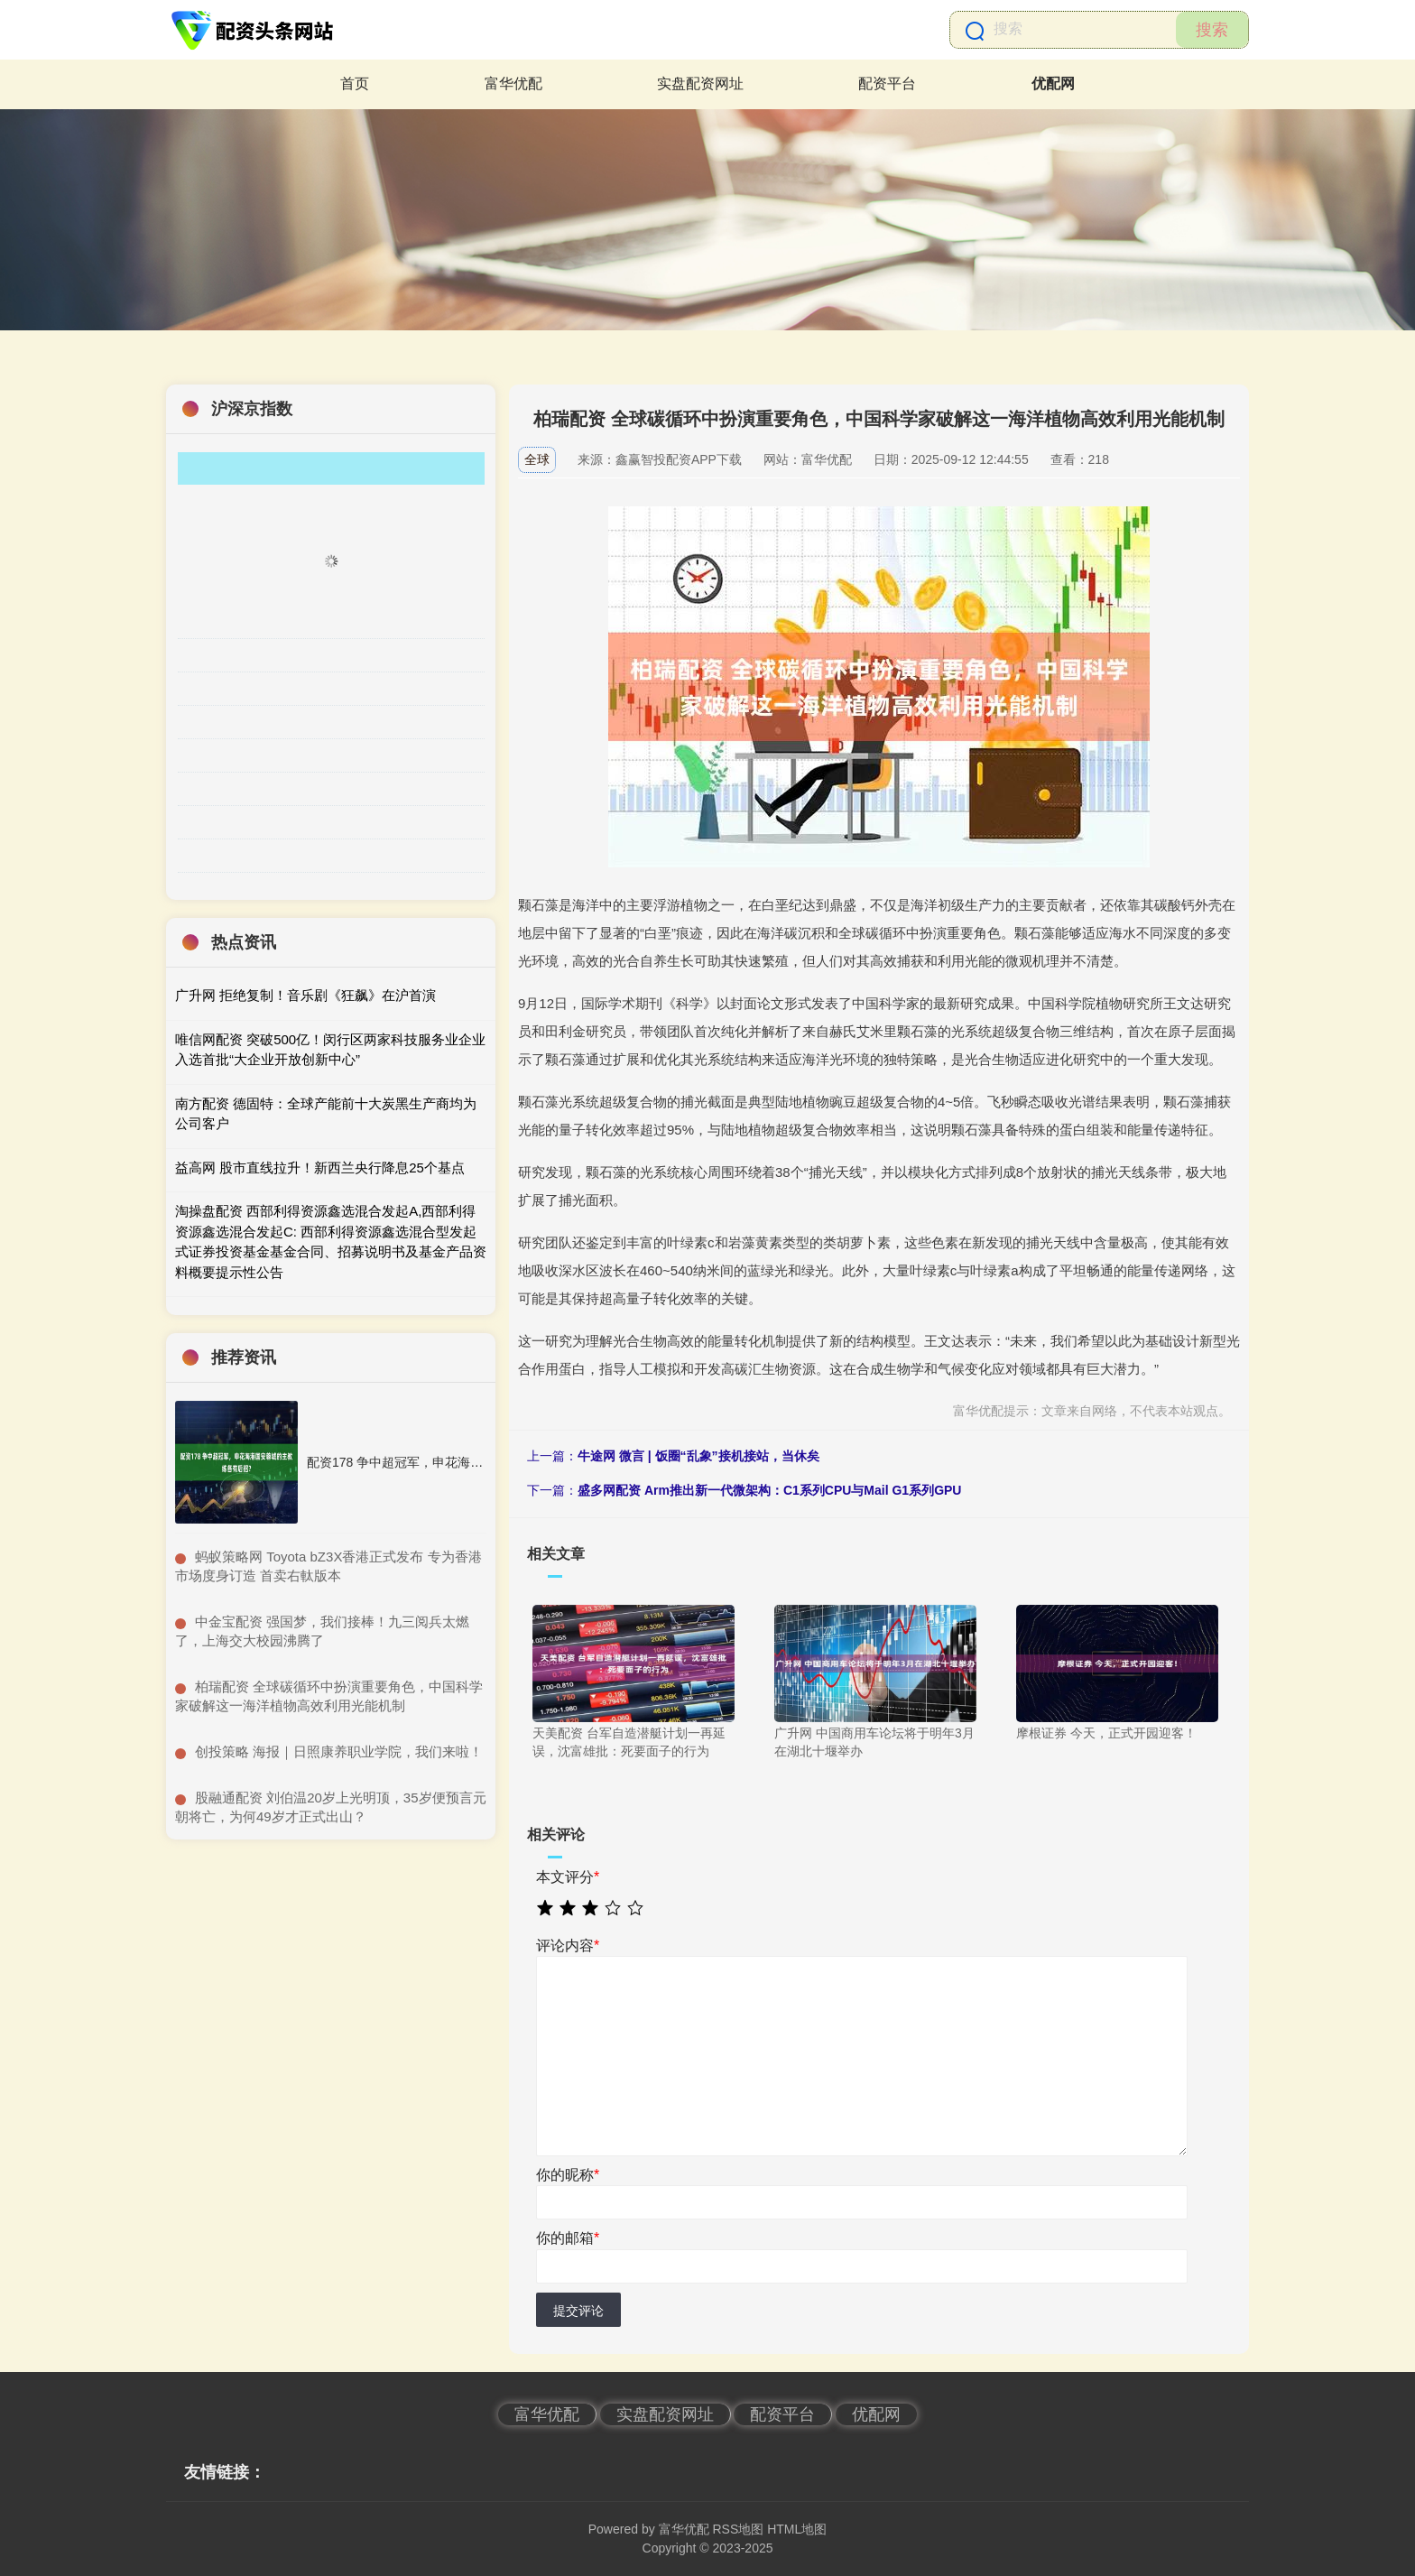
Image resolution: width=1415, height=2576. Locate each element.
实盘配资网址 (700, 83)
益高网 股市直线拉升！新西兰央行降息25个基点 (320, 1167)
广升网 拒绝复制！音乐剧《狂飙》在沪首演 (305, 995)
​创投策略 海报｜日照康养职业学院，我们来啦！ (339, 1751)
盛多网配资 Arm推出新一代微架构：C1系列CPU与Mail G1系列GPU (769, 1490)
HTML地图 (797, 2529)
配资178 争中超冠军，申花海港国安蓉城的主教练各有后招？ (477, 1462)
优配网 (1053, 83)
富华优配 (513, 83)
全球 (537, 459)
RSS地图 (737, 2529)
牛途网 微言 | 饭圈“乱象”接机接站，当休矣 (698, 1456)
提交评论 (578, 2310)
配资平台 (887, 83)
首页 (354, 83)
